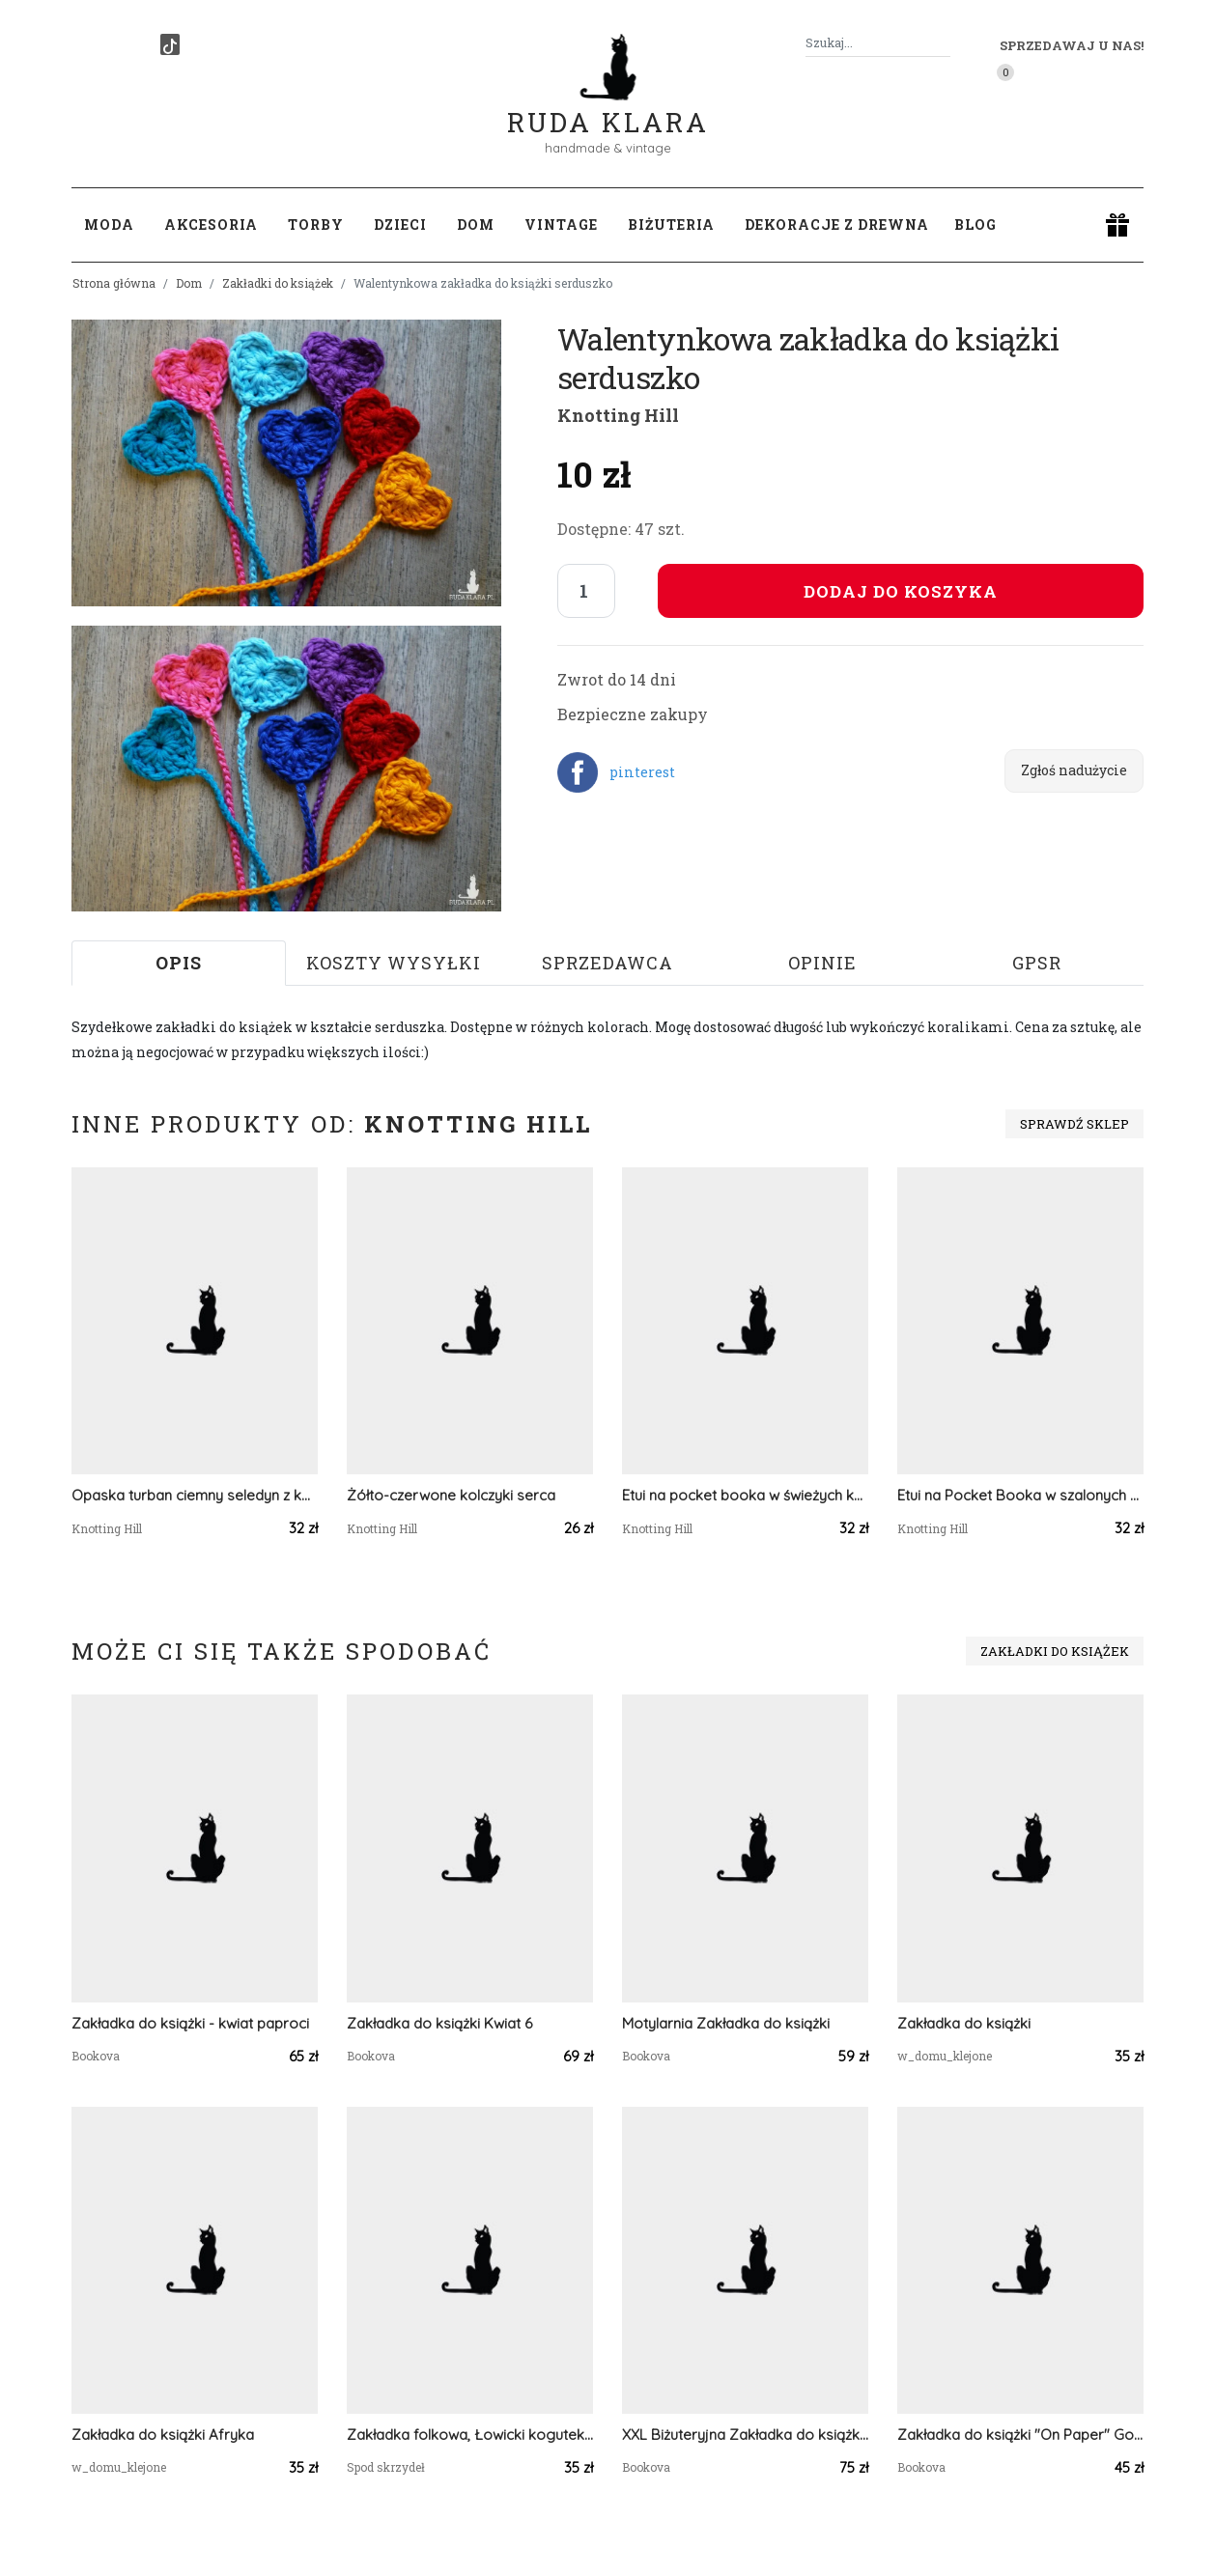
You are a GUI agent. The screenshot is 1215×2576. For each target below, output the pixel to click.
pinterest (642, 772)
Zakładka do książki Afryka (162, 2434)
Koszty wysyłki (393, 962)
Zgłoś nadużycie (1074, 770)
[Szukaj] (942, 43)
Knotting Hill (618, 415)
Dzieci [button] (400, 224)
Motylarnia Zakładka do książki (726, 2023)
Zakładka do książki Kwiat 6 (439, 2023)
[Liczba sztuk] (586, 591)
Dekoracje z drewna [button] (837, 224)
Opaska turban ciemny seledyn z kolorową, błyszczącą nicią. (194, 1495)
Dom (189, 283)
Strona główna (113, 283)
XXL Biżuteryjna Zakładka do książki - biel (745, 2434)
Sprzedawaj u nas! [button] (1072, 45)
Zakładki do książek (277, 283)
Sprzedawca (607, 962)
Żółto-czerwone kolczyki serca (451, 1495)
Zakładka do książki (964, 2023)
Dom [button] (475, 224)
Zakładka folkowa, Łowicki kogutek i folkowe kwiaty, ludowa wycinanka (470, 2434)
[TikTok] (170, 44)
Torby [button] (316, 224)
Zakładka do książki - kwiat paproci (190, 2023)
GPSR (1036, 962)
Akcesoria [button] (211, 224)
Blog (975, 224)
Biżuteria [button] (671, 224)
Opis (178, 962)
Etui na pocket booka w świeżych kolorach (745, 1495)
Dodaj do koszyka (901, 591)
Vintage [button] (561, 224)
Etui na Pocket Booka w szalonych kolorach (1020, 1495)
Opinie (822, 962)
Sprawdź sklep (1074, 1124)
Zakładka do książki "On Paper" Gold (1020, 2434)
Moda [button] (109, 224)
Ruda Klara (608, 106)
